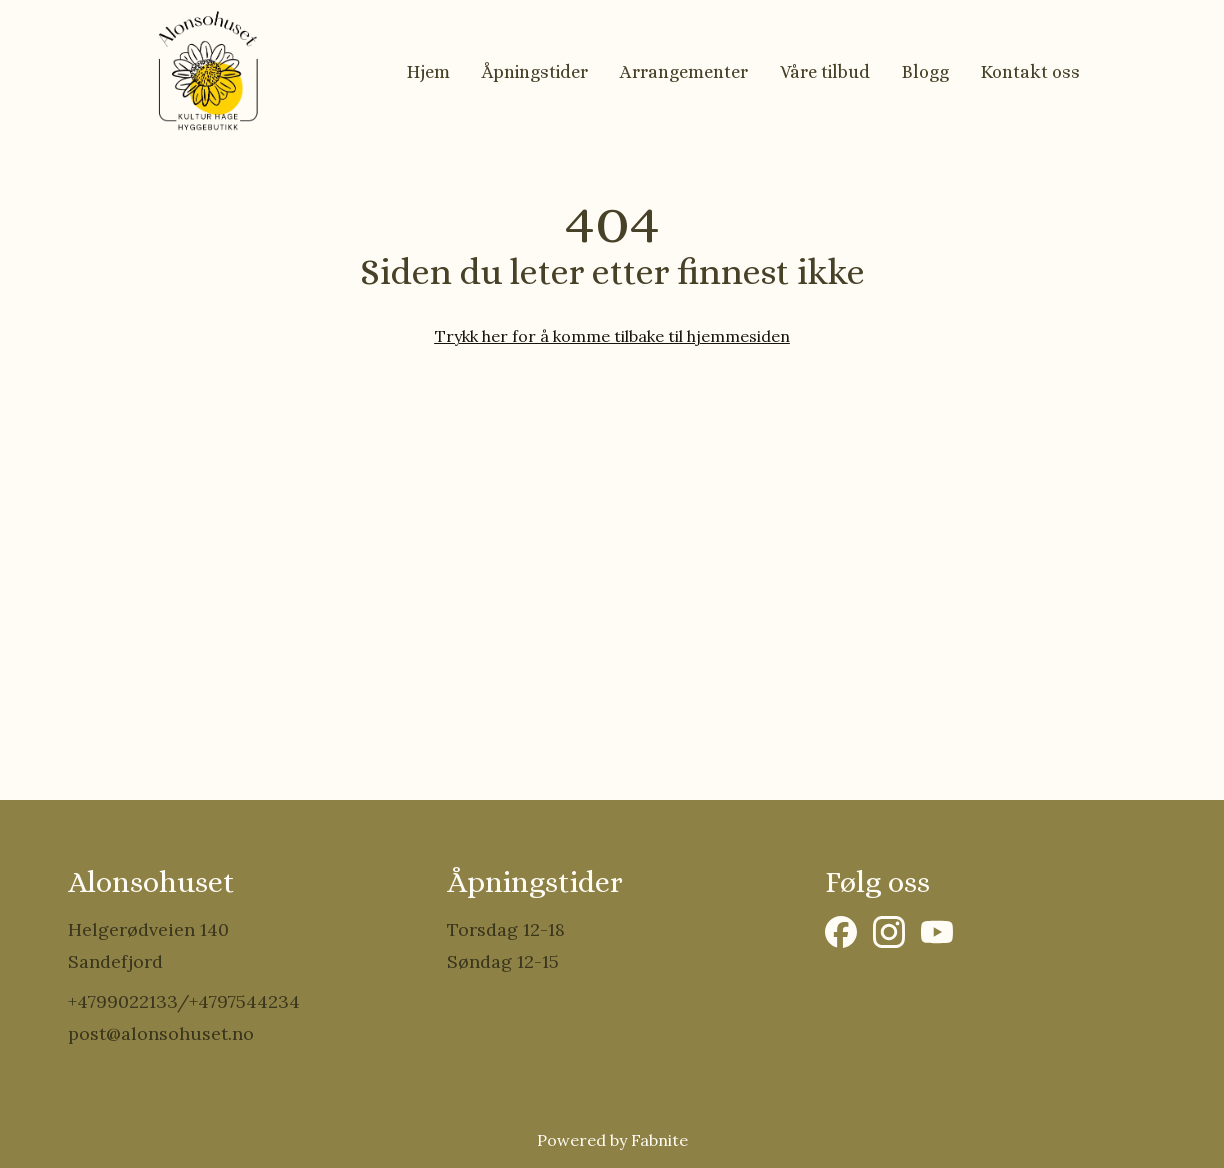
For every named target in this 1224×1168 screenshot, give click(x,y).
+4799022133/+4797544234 (184, 1001)
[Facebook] (841, 932)
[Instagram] (889, 932)
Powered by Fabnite (612, 1140)
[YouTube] (937, 932)
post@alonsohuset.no (161, 1033)
